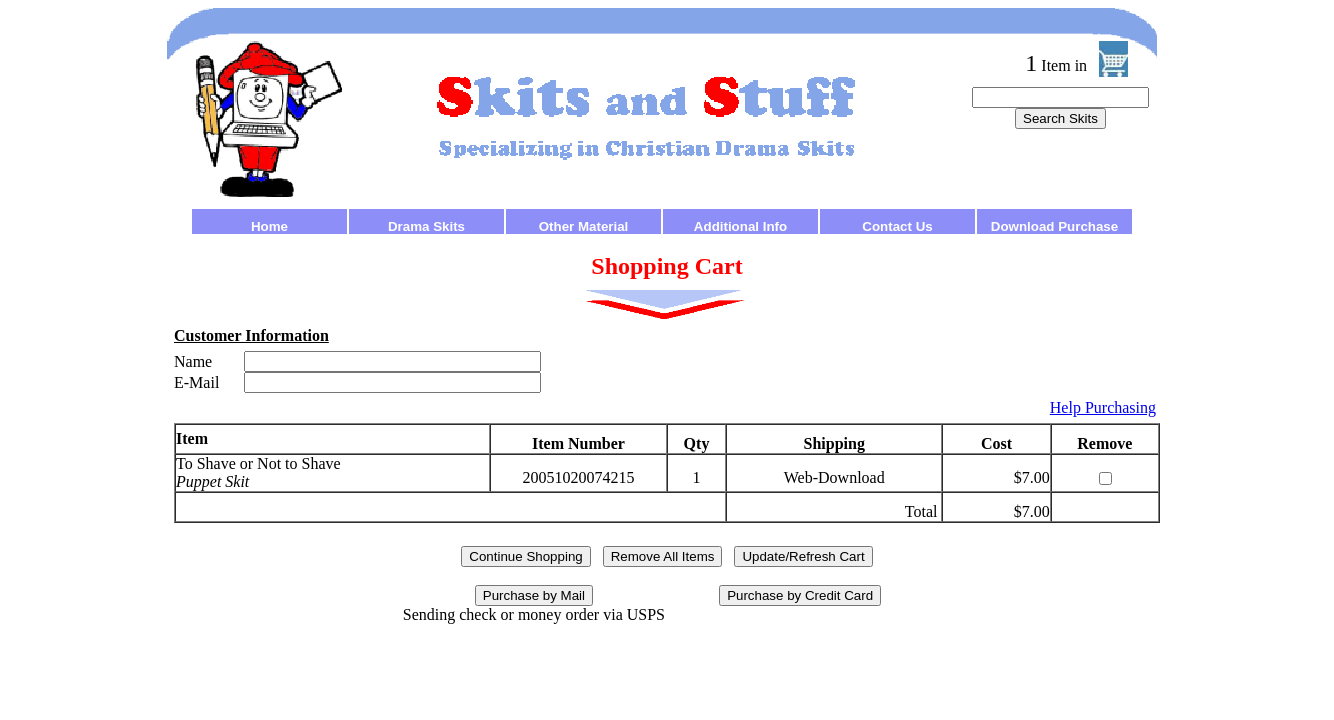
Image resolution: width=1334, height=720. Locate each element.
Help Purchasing (1103, 407)
